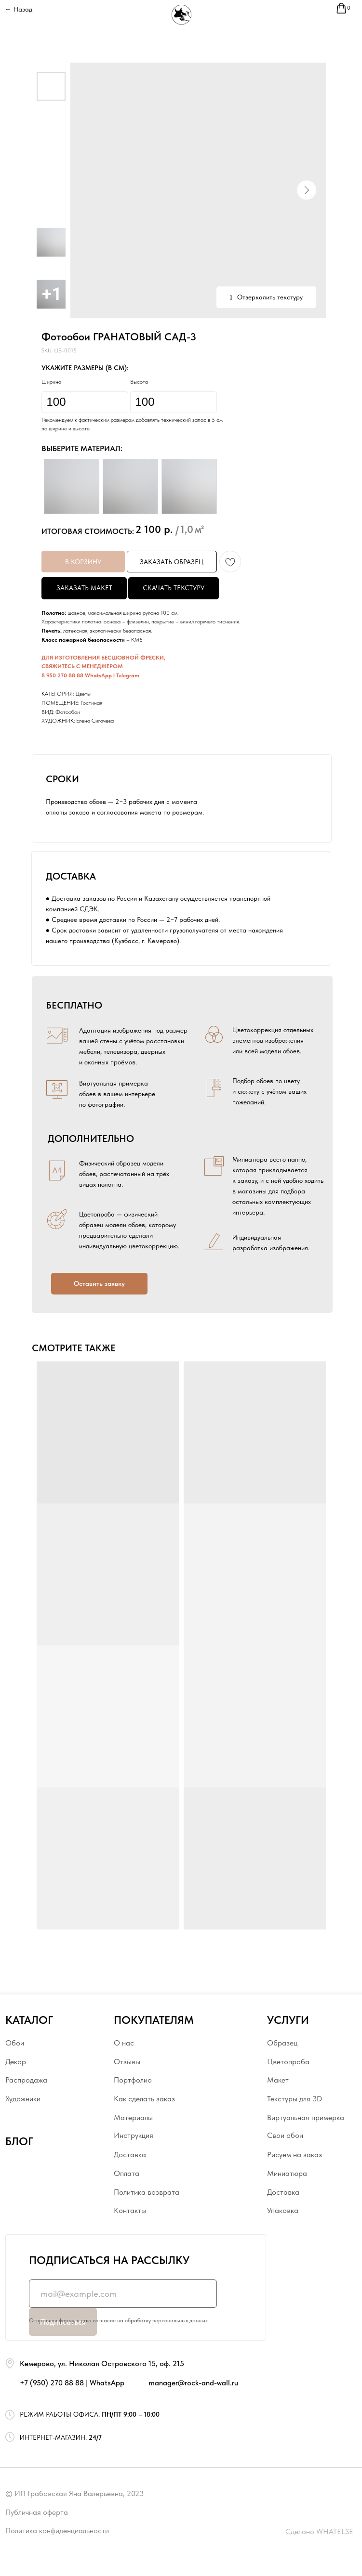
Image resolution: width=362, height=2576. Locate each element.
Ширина (51, 381)
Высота (139, 381)
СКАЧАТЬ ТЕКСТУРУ (173, 588)
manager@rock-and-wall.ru (193, 2382)
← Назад (18, 9)
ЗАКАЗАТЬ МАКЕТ (84, 588)
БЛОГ (19, 2141)
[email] (123, 2293)
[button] (99, 1283)
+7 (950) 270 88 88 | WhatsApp (72, 2382)
